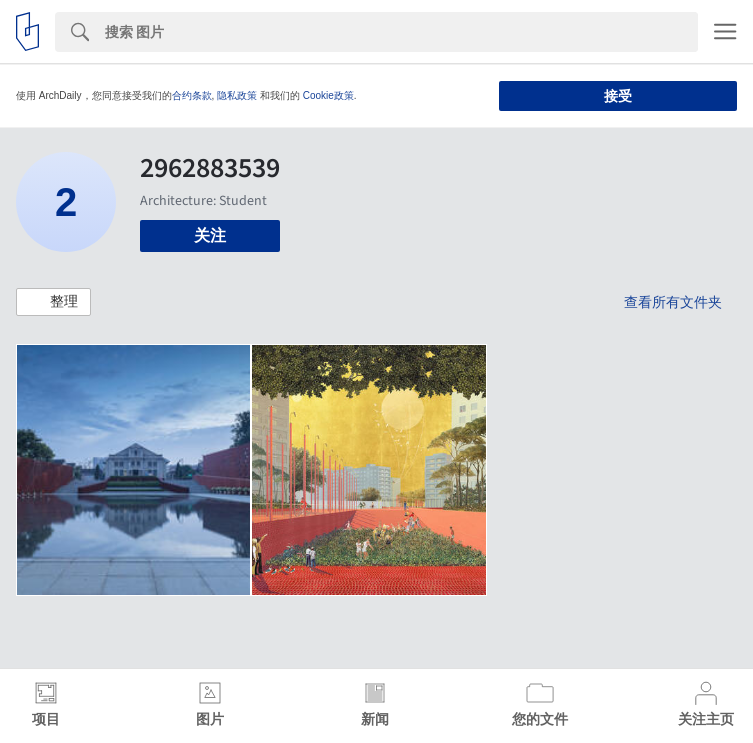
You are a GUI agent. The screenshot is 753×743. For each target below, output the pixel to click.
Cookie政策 (328, 95)
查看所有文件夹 (673, 302)
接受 (618, 96)
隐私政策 (237, 95)
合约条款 (192, 95)
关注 (210, 235)
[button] (53, 302)
